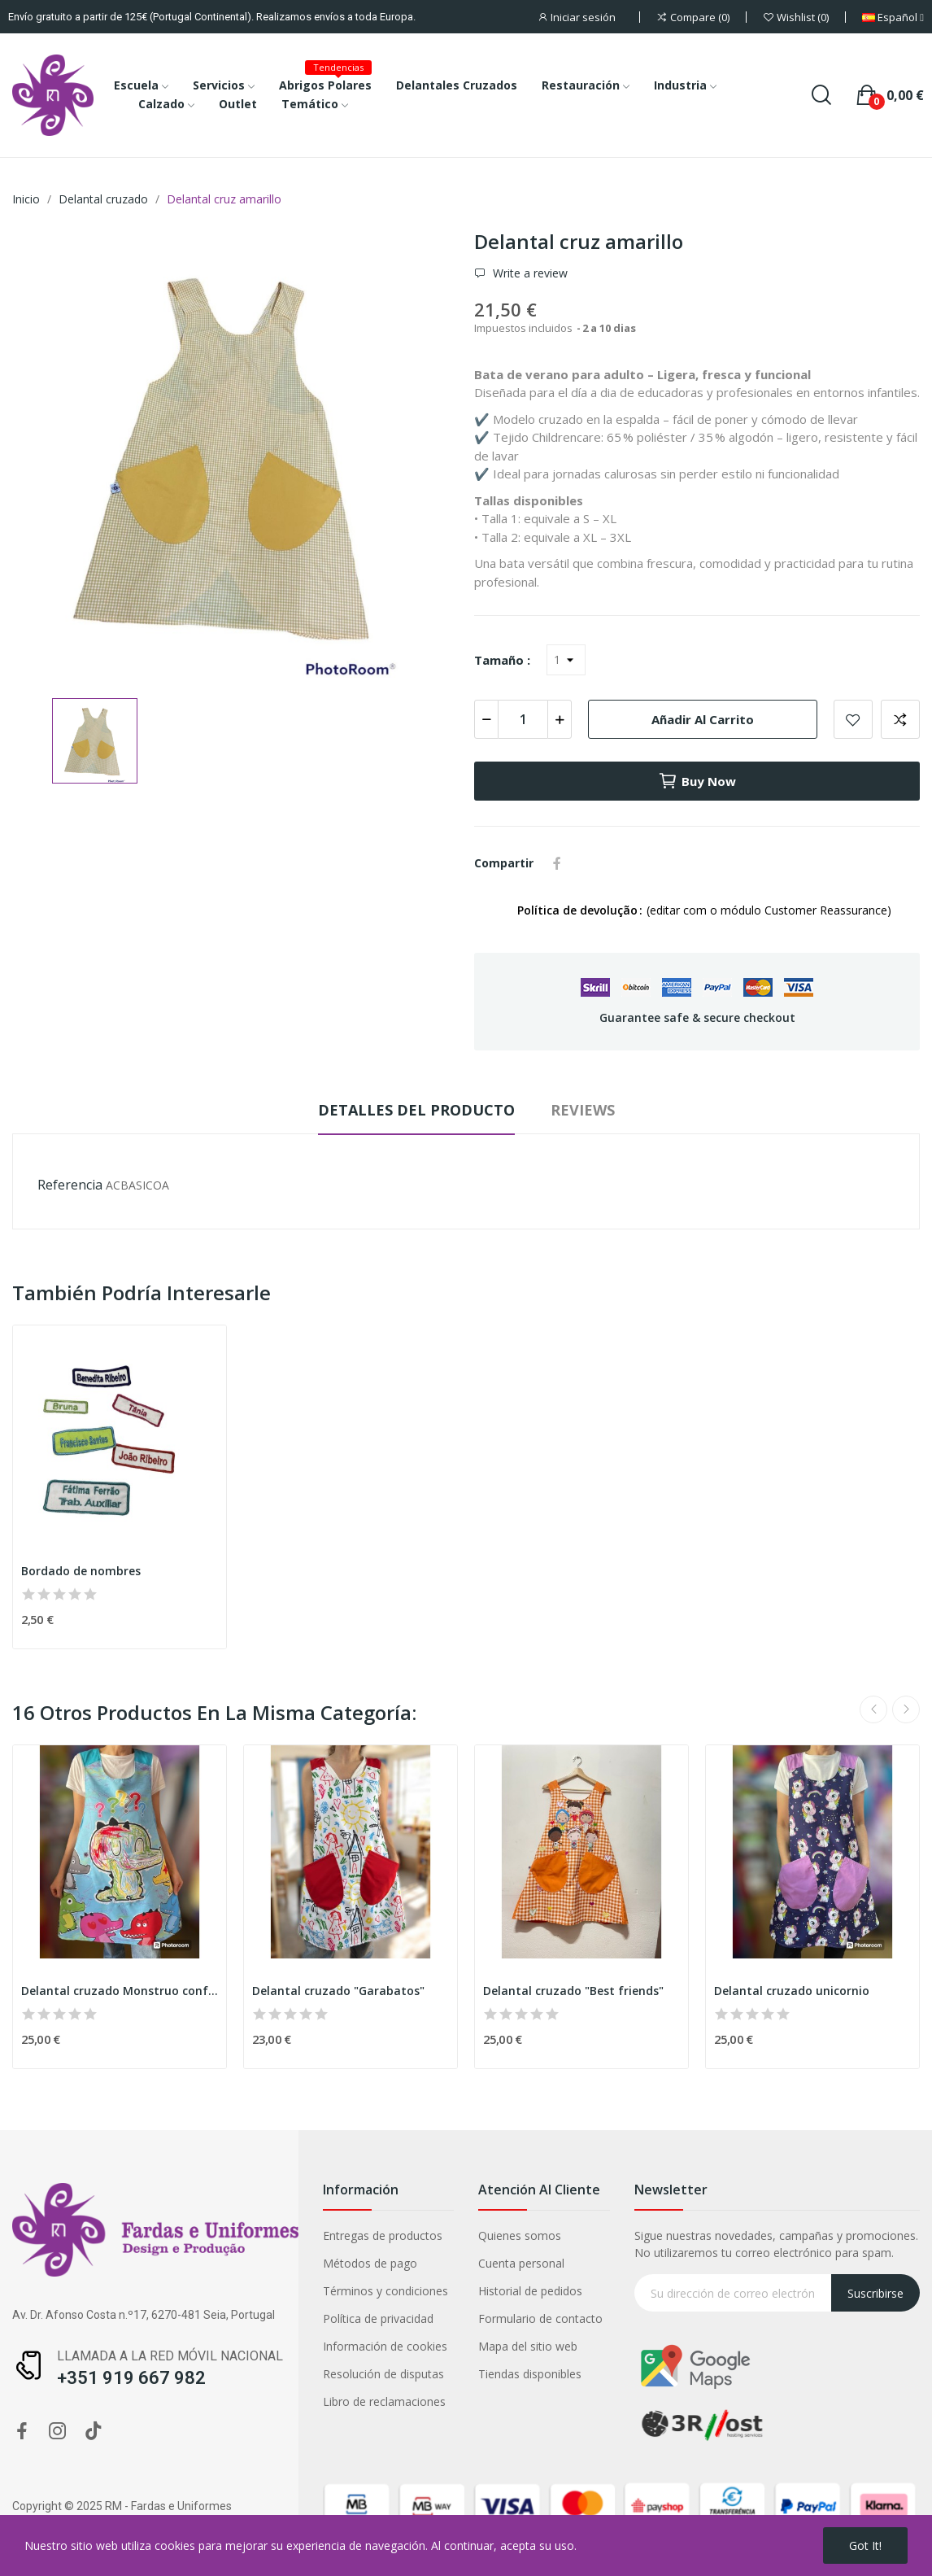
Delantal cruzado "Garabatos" (338, 1990)
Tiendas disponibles (529, 2374)
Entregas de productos (382, 2235)
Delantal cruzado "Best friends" (573, 1990)
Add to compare (900, 719)
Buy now (697, 781)
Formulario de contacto (540, 2318)
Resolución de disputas (383, 2374)
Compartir (557, 863)
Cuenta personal (521, 2263)
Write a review (529, 273)
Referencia (69, 1185)
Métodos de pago (370, 2263)
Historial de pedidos (530, 2291)
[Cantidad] (523, 719)
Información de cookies (385, 2346)
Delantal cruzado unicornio (791, 1990)
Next (906, 1709)
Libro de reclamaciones (384, 2401)
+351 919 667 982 (131, 2378)
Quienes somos (519, 2235)
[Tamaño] (566, 659)
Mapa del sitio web (527, 2346)
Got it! (865, 2545)
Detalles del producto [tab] (416, 1110)
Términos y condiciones (385, 2291)
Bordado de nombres (81, 1570)
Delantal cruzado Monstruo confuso (119, 1990)
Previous (873, 1709)
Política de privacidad (378, 2318)
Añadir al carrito (702, 719)
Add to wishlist (853, 719)
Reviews (583, 1110)
